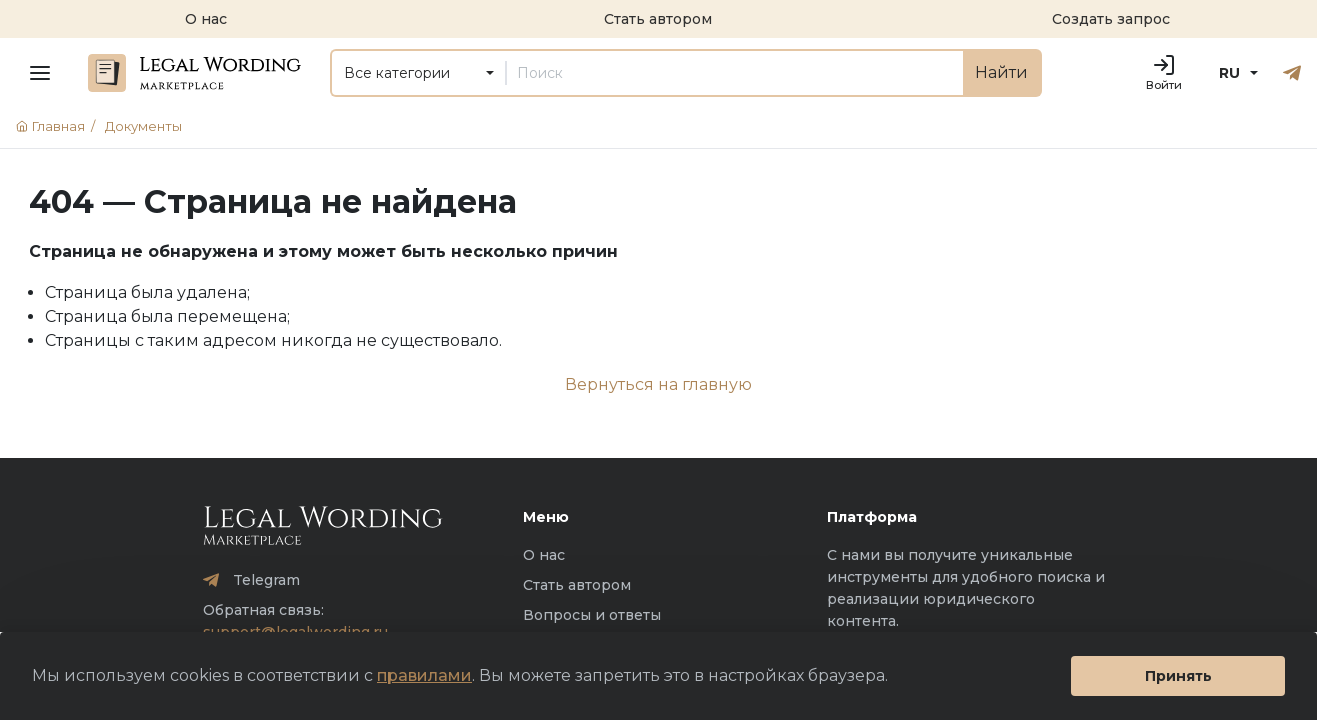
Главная (58, 126)
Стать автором (577, 585)
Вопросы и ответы (592, 615)
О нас (544, 555)
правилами (424, 675)
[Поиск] (734, 73)
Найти (1001, 72)
